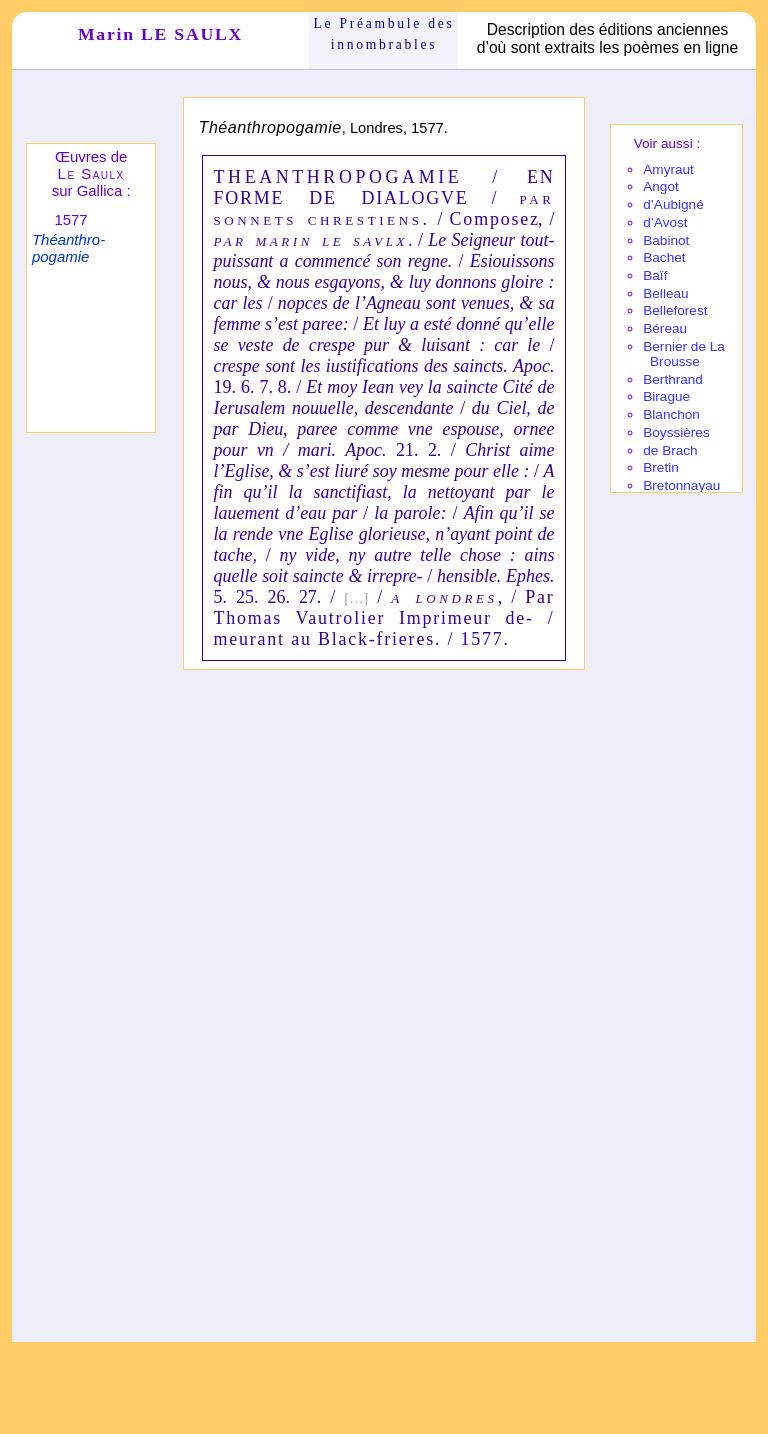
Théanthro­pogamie (68, 248)
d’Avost (665, 222)
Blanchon (671, 414)
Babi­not (666, 240)
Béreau (665, 328)
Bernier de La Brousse (684, 354)
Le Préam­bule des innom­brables (384, 33)
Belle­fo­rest (675, 310)
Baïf (655, 275)
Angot (661, 186)
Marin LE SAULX (160, 34)
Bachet (664, 257)
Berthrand (673, 379)
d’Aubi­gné (673, 204)
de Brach (670, 450)
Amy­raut (668, 169)
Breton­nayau (681, 485)
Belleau (665, 293)
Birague (666, 396)
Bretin (661, 467)
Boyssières (676, 432)
